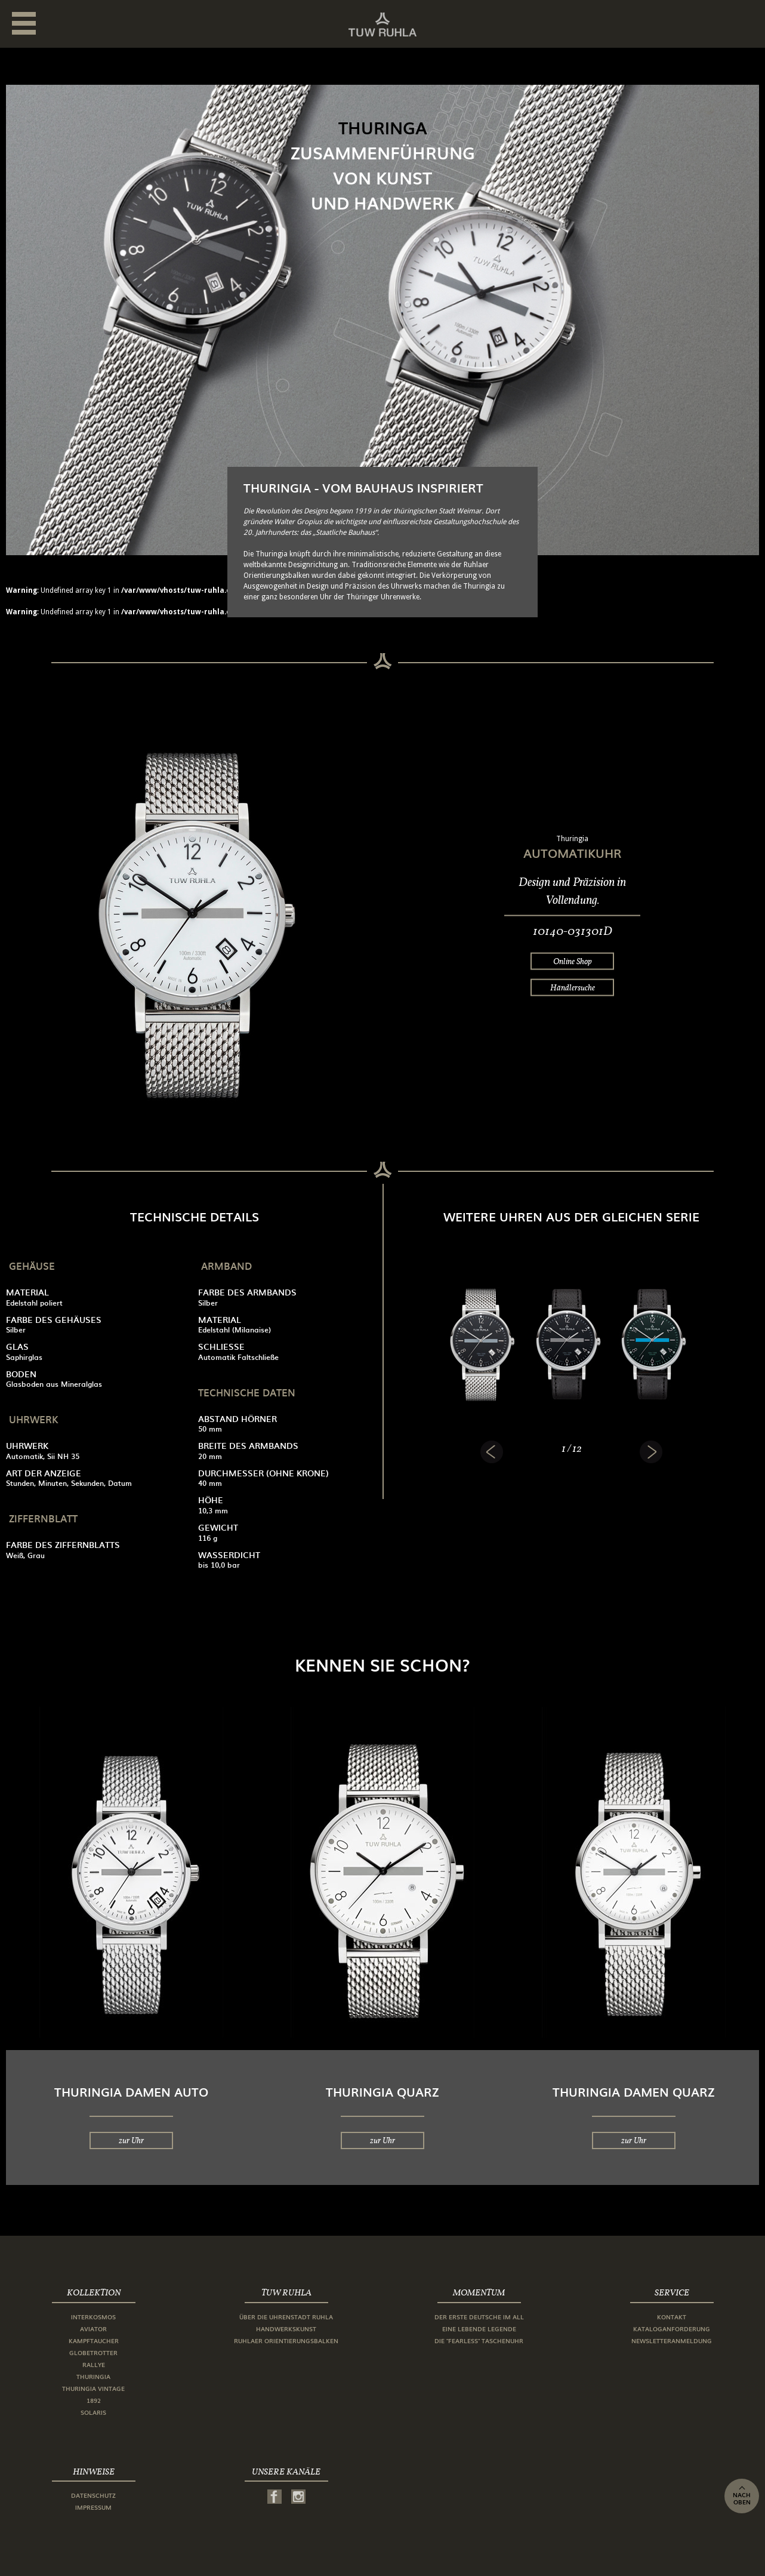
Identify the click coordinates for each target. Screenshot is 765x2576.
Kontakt (671, 2316)
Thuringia (93, 2376)
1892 (94, 2400)
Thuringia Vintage (93, 2388)
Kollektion (94, 2292)
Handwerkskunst (286, 2328)
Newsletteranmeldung (671, 2340)
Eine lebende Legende (479, 2328)
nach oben (742, 2496)
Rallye (93, 2364)
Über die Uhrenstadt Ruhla (286, 2316)
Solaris (93, 2412)
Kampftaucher (94, 2340)
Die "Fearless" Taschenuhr (478, 2340)
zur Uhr (131, 2140)
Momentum (479, 2292)
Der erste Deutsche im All (479, 2316)
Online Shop (572, 961)
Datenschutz (93, 2495)
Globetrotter (93, 2352)
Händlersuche (572, 987)
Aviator (93, 2328)
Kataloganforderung (671, 2328)
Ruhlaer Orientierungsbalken (286, 2340)
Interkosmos (93, 2316)
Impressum (93, 2507)
